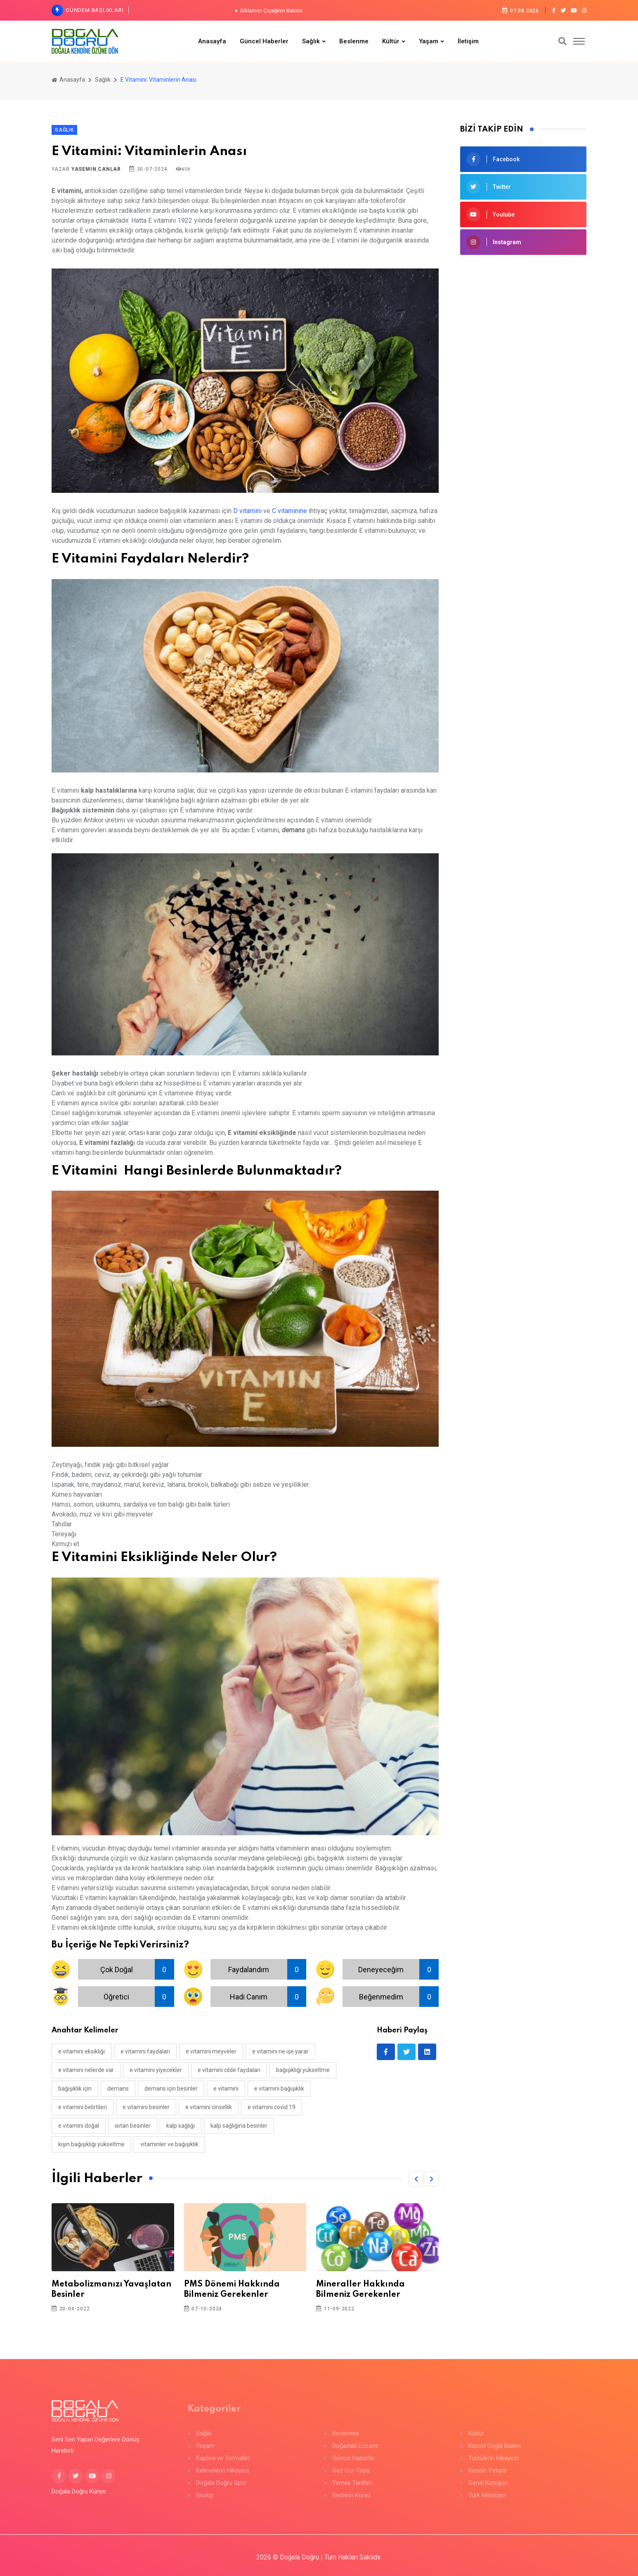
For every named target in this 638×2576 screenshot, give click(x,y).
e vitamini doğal (78, 2125)
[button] (416, 2178)
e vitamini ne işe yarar (280, 2051)
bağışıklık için (75, 2088)
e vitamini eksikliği (81, 2051)
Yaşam (428, 41)
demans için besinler (171, 2088)
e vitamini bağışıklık (279, 2088)
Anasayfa (212, 41)
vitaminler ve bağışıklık (169, 2144)
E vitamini (226, 2088)
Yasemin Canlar (96, 169)
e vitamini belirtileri (82, 2107)
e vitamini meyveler (211, 2051)
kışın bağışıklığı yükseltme (91, 2144)
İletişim (468, 41)
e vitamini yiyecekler (156, 2070)
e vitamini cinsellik (208, 2107)
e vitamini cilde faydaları (229, 2070)
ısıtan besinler (133, 2125)
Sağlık (311, 41)
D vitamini (247, 511)
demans (118, 2088)
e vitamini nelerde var (86, 2070)
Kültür (390, 41)
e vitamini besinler (146, 2107)
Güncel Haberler (264, 41)
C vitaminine (289, 511)
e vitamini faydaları (145, 2051)
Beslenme (354, 41)
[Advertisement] (523, 322)
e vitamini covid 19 (271, 2107)
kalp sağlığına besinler (238, 2125)
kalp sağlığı (180, 2125)
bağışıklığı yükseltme (303, 2070)
